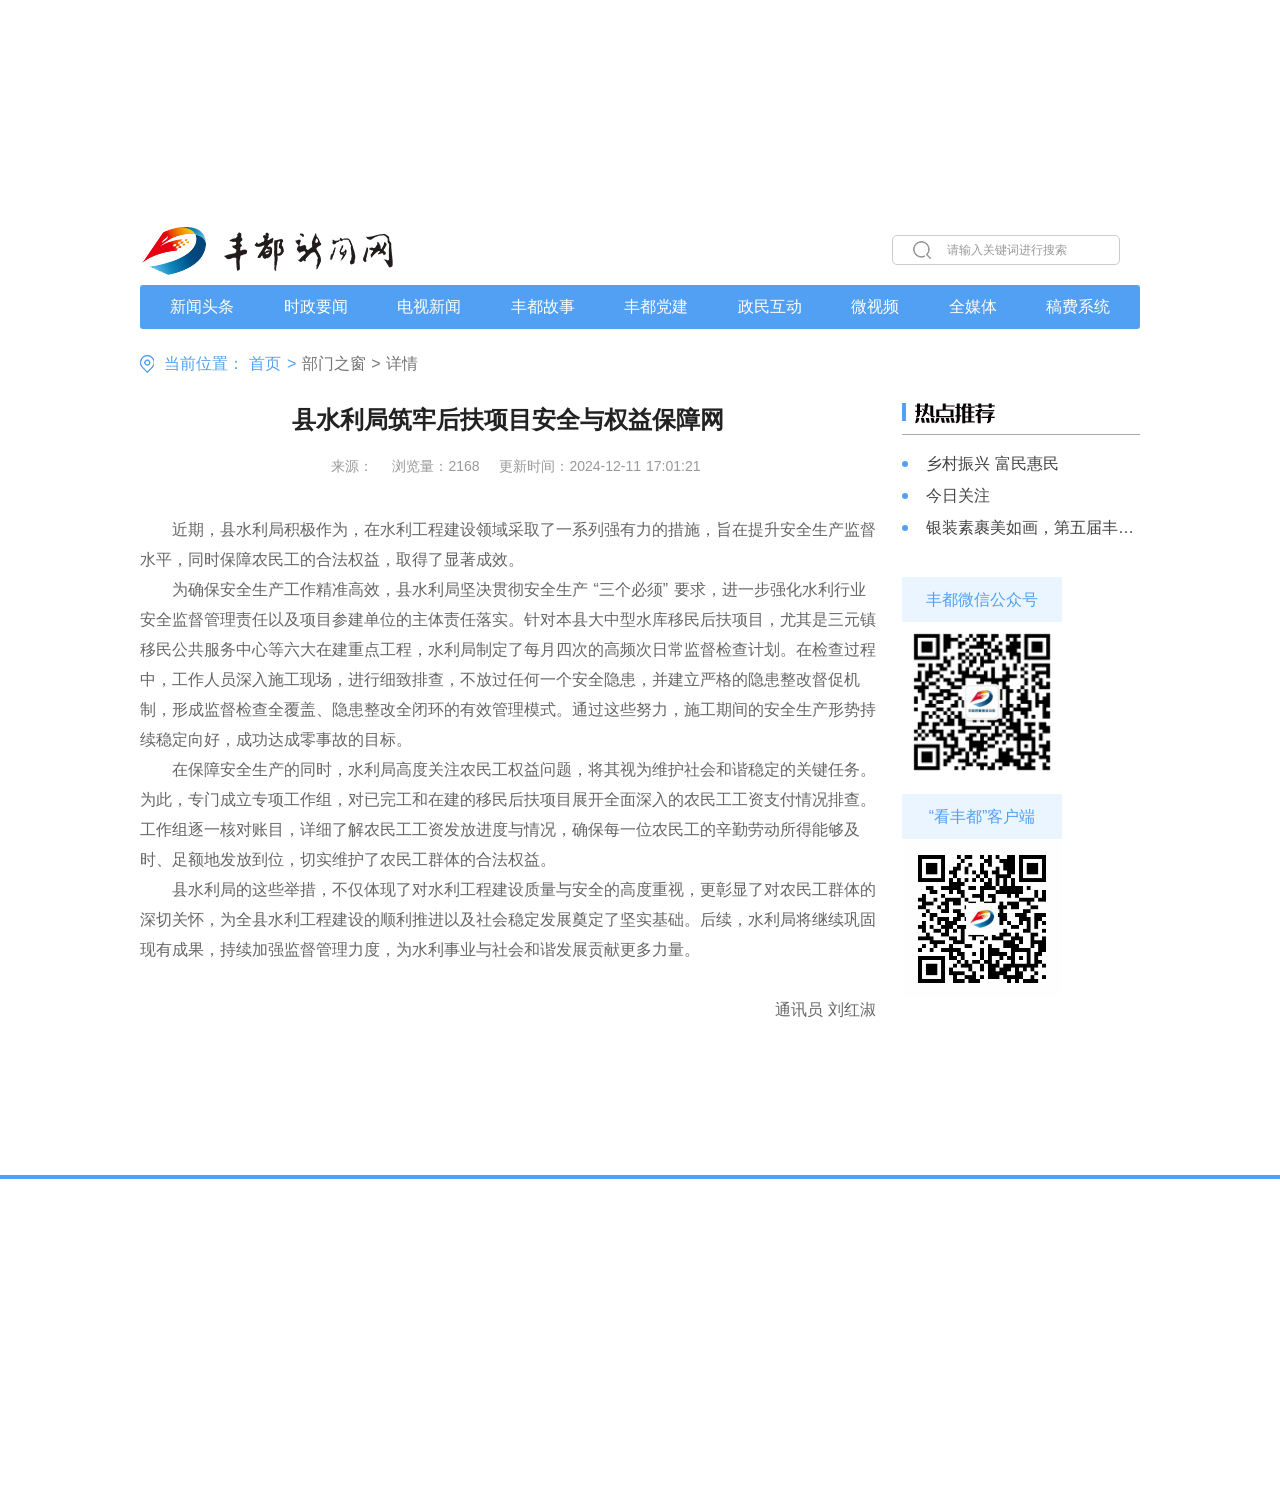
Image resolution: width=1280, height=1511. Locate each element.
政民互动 (770, 307)
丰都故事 (543, 307)
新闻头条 (202, 307)
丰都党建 (656, 307)
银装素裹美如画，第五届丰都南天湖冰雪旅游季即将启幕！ (1033, 527)
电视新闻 (429, 307)
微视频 (875, 307)
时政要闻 (316, 307)
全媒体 (973, 307)
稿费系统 (1078, 307)
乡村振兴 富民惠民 (992, 463)
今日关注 (958, 495)
